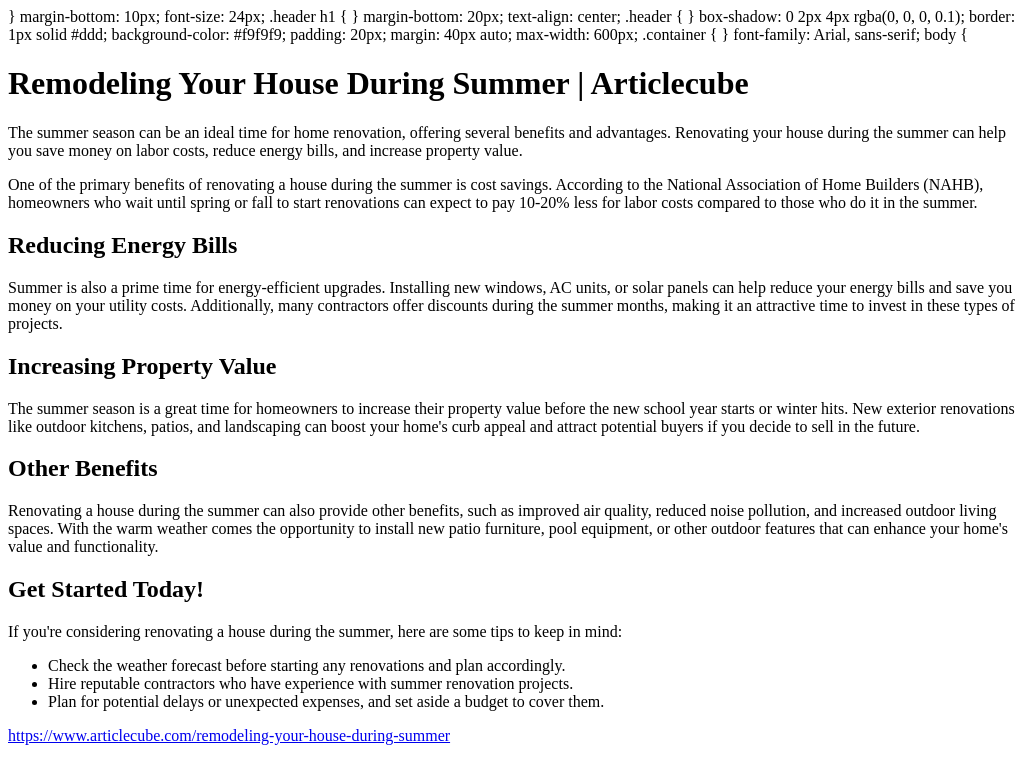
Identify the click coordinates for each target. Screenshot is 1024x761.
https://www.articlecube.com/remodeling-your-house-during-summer (229, 735)
